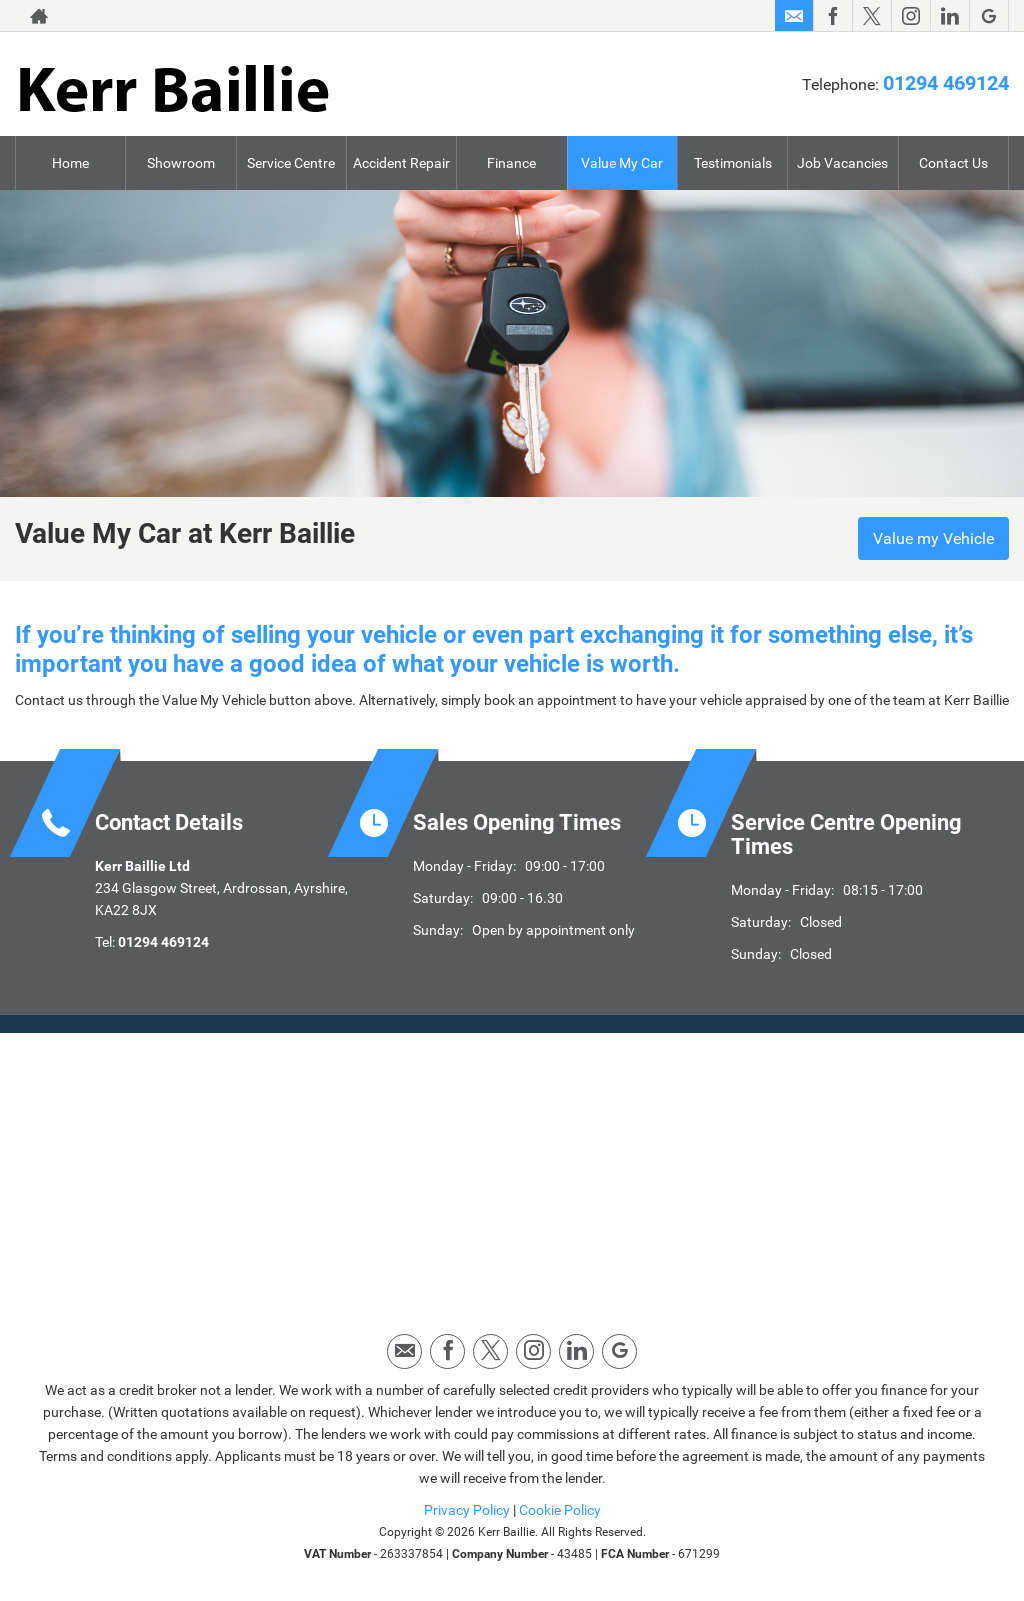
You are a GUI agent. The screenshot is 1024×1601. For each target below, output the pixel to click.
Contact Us (953, 163)
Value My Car (622, 163)
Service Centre (291, 163)
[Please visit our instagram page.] (910, 16)
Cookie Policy (560, 1510)
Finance (511, 163)
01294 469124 (946, 83)
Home (70, 163)
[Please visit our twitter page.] (871, 16)
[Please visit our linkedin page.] (949, 16)
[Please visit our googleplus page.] (988, 16)
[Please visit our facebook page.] (832, 16)
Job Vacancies (842, 163)
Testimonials (733, 163)
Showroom (181, 163)
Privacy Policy (467, 1510)
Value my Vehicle (933, 538)
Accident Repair (401, 163)
